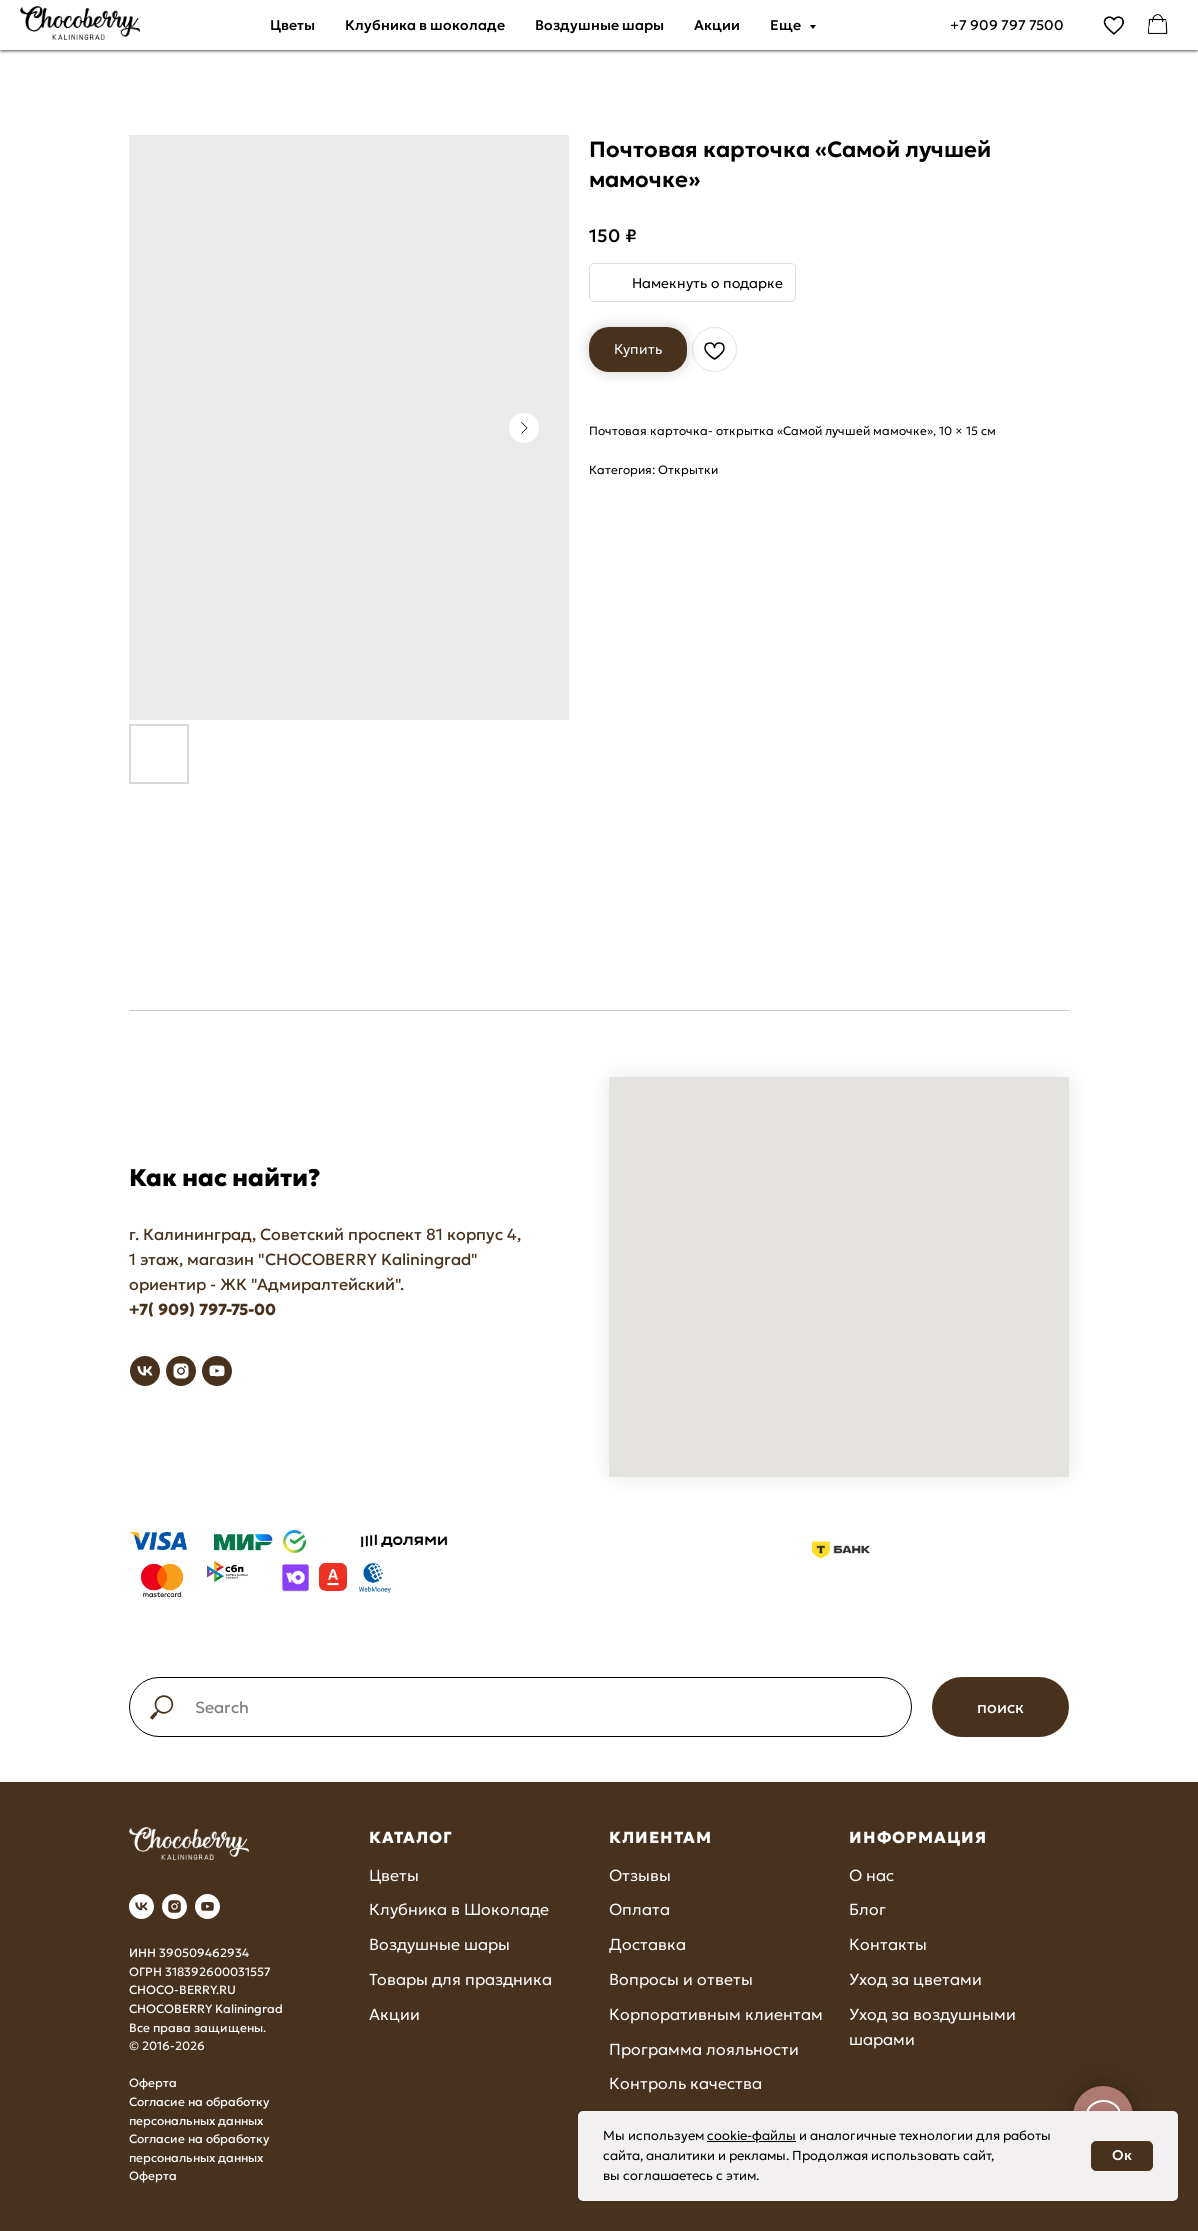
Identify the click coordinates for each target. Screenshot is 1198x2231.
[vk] (145, 1371)
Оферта (153, 2082)
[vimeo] (1114, 25)
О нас (871, 1875)
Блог (867, 1909)
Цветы (292, 25)
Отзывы (640, 1875)
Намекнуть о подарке (707, 283)
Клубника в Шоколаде (459, 1909)
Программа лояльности (704, 2049)
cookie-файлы (751, 2135)
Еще (787, 25)
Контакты (888, 1944)
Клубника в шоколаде (425, 25)
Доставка (647, 1944)
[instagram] (181, 1371)
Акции (717, 25)
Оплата (639, 1909)
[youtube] (217, 1371)
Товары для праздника (460, 1979)
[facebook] (1158, 25)
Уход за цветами (915, 1979)
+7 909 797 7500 (1007, 25)
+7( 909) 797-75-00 (202, 1309)
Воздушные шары (599, 25)
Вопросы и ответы (681, 1979)
